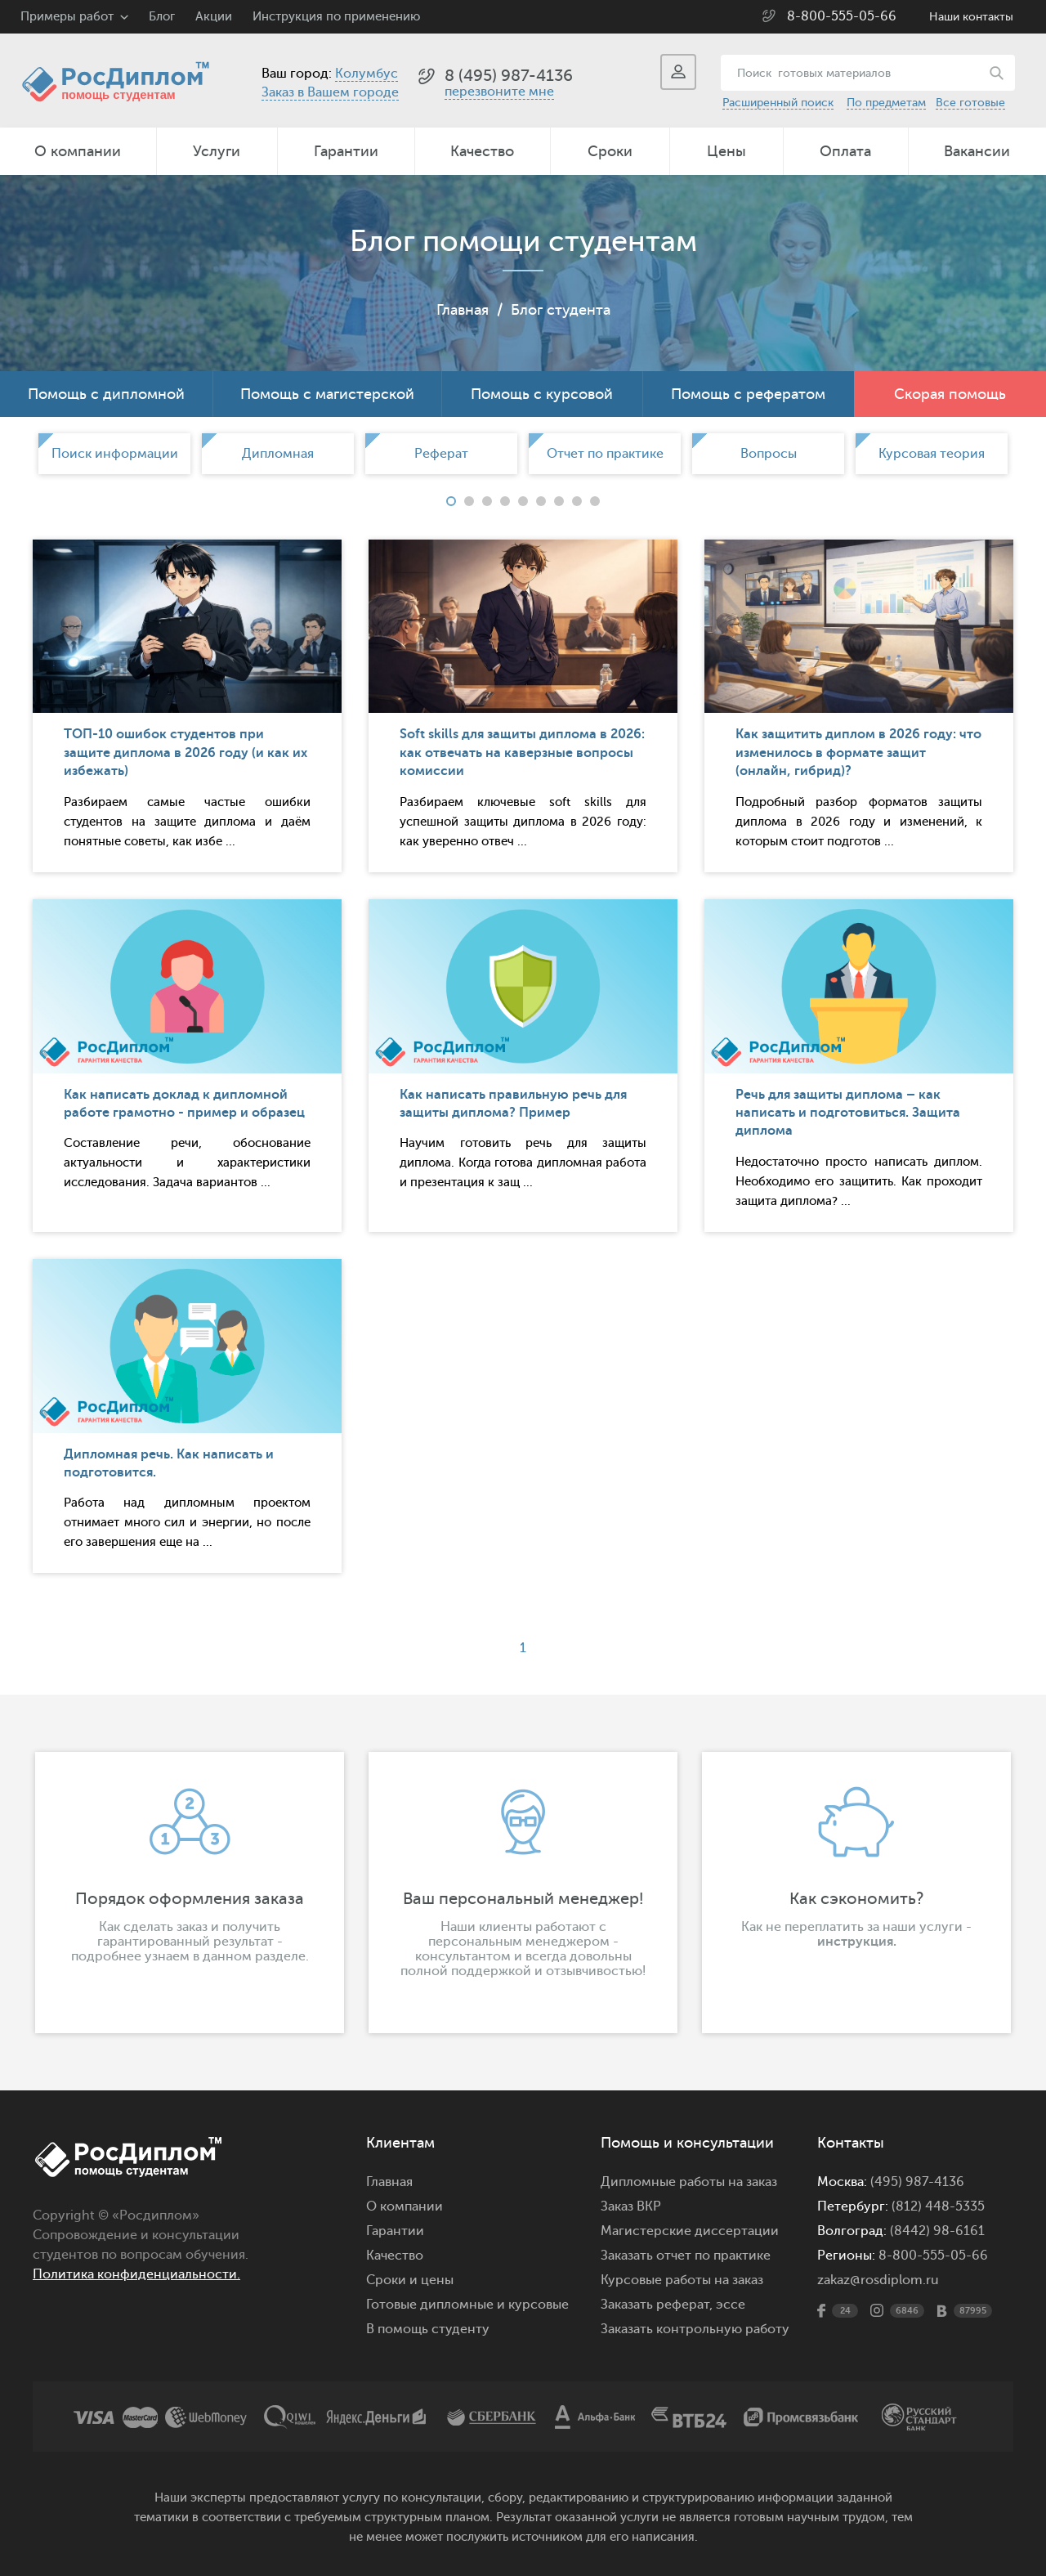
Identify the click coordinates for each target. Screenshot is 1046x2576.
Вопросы (768, 453)
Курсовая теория (931, 453)
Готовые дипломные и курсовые (467, 2304)
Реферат (441, 453)
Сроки (610, 151)
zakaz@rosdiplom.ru (878, 2280)
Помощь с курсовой (542, 394)
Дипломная (278, 453)
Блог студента (560, 310)
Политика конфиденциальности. (136, 2274)
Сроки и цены (410, 2280)
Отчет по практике (605, 453)
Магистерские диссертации (690, 2231)
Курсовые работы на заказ (682, 2280)
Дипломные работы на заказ (689, 2182)
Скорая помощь (950, 394)
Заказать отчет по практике (686, 2255)
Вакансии (977, 151)
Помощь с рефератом (748, 394)
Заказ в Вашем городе (330, 92)
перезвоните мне (499, 91)
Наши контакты (971, 17)
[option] (114, 453)
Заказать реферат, (657, 2304)
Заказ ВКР (631, 2206)
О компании (77, 151)
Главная (462, 310)
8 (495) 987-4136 (509, 75)
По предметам (886, 102)
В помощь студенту (427, 2329)
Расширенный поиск (778, 102)
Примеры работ (67, 17)
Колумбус (366, 73)
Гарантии (346, 151)
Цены (726, 151)
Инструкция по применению (336, 17)
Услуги (216, 151)
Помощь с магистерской (327, 394)
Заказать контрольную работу (695, 2329)
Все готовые (970, 102)
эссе (730, 2304)
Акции (213, 17)
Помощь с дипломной (106, 394)
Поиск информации (114, 453)
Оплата (845, 151)
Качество (482, 151)
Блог (162, 17)
